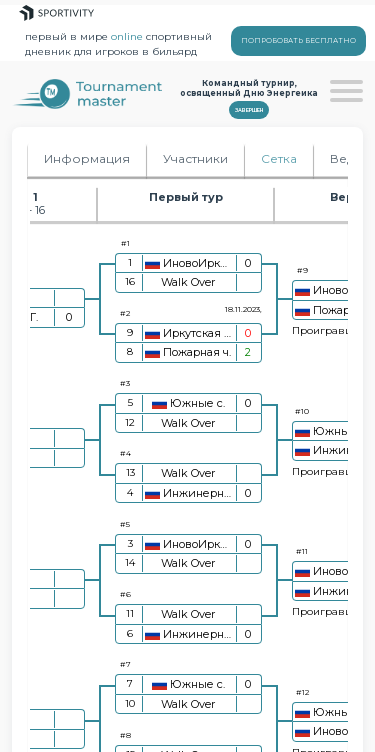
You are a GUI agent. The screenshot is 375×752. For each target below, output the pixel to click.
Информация (87, 158)
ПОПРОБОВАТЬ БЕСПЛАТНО (298, 40)
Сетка (279, 158)
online (127, 36)
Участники (195, 158)
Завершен (249, 110)
